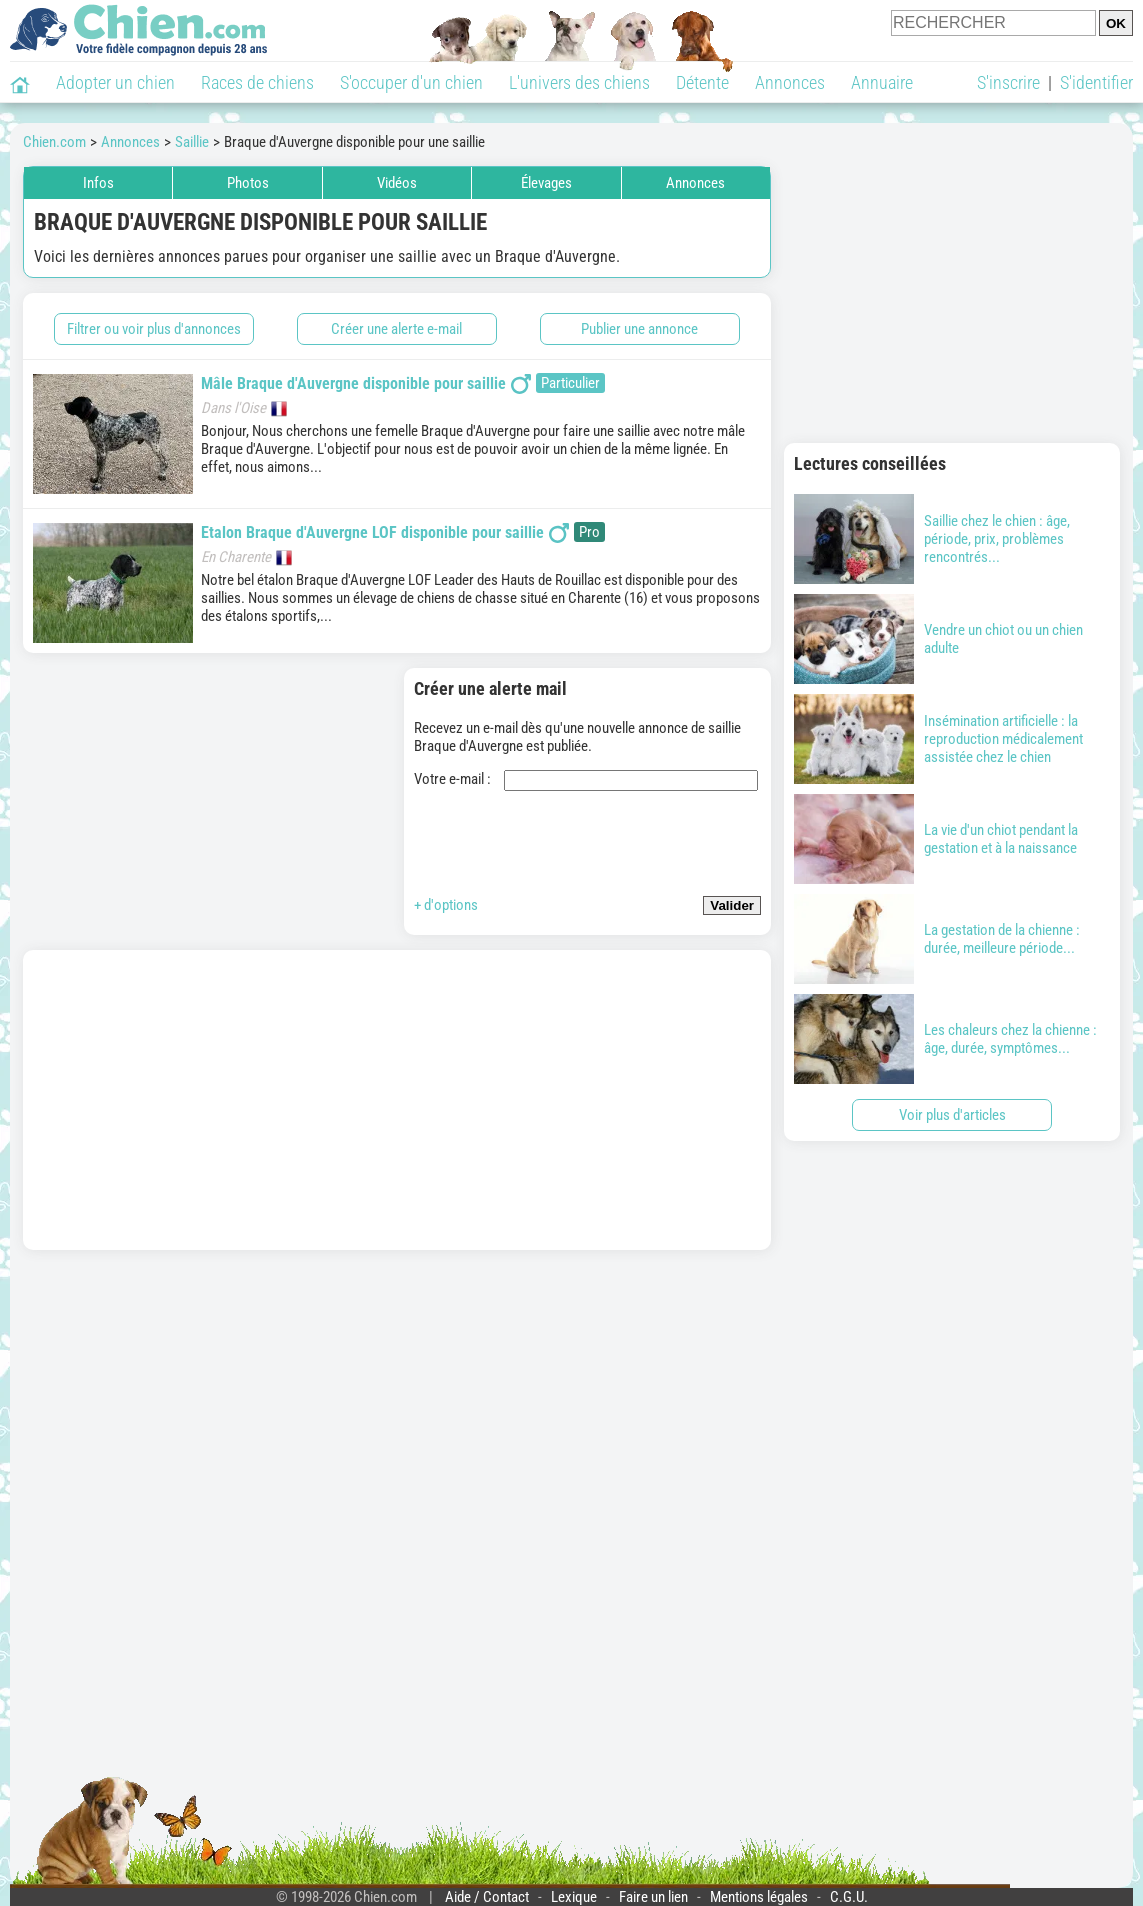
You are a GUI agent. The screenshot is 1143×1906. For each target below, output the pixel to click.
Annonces (790, 82)
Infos (98, 183)
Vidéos (397, 183)
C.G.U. (849, 1897)
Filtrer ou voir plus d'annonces (154, 329)
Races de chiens (257, 82)
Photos (248, 183)
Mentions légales (759, 1897)
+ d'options (446, 905)
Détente (702, 82)
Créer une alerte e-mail (396, 329)
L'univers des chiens (579, 82)
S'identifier (1096, 82)
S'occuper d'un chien (411, 82)
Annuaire (882, 82)
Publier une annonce (639, 329)
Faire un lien (653, 1897)
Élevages (546, 183)
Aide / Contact (487, 1897)
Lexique (574, 1897)
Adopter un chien (115, 82)
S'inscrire (1008, 82)
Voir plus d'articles (952, 1115)
